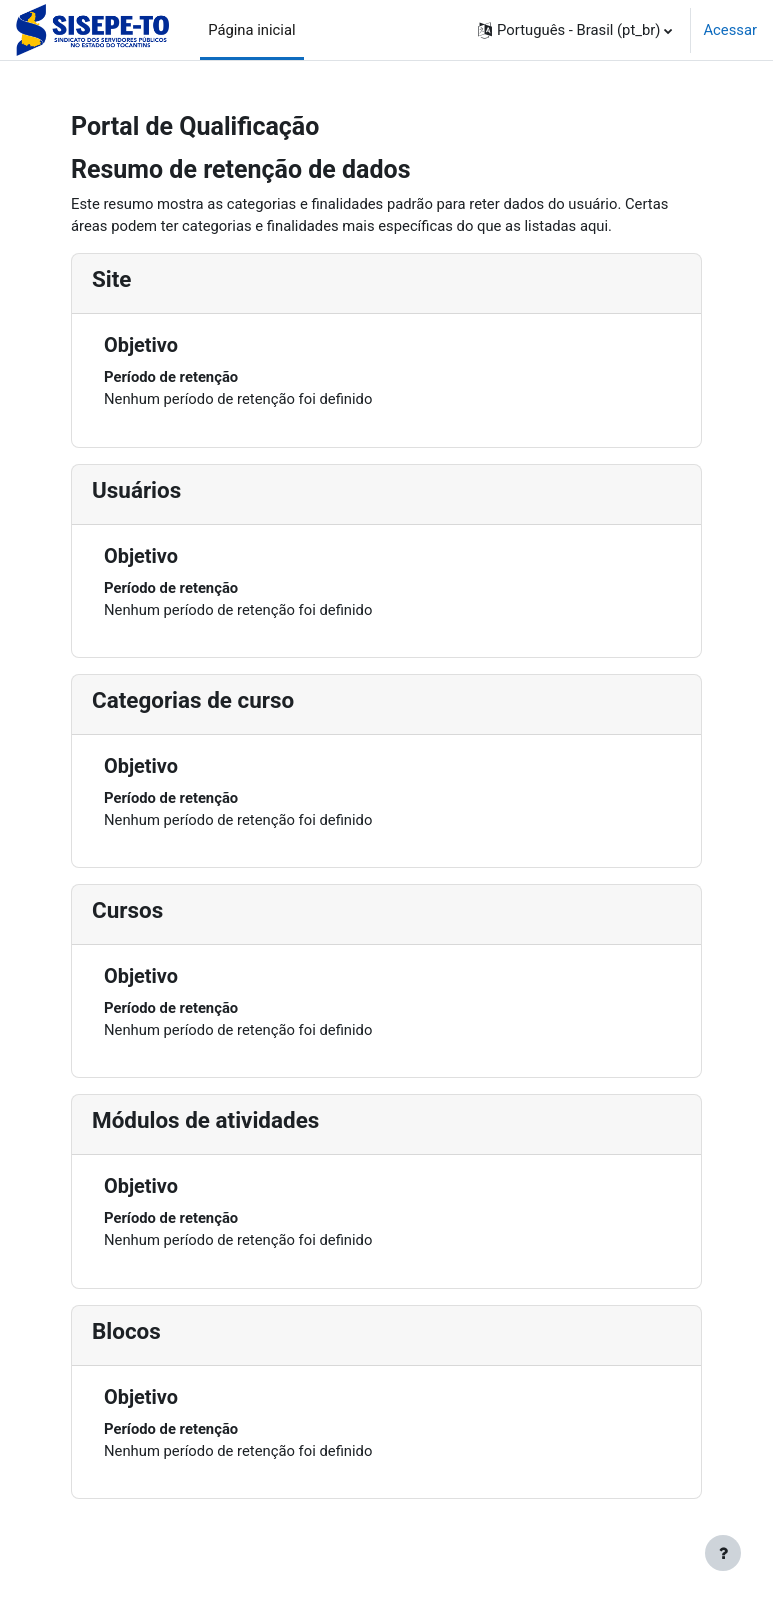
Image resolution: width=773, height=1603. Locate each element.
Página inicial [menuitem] (251, 30)
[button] (575, 30)
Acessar (730, 30)
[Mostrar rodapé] (723, 1553)
